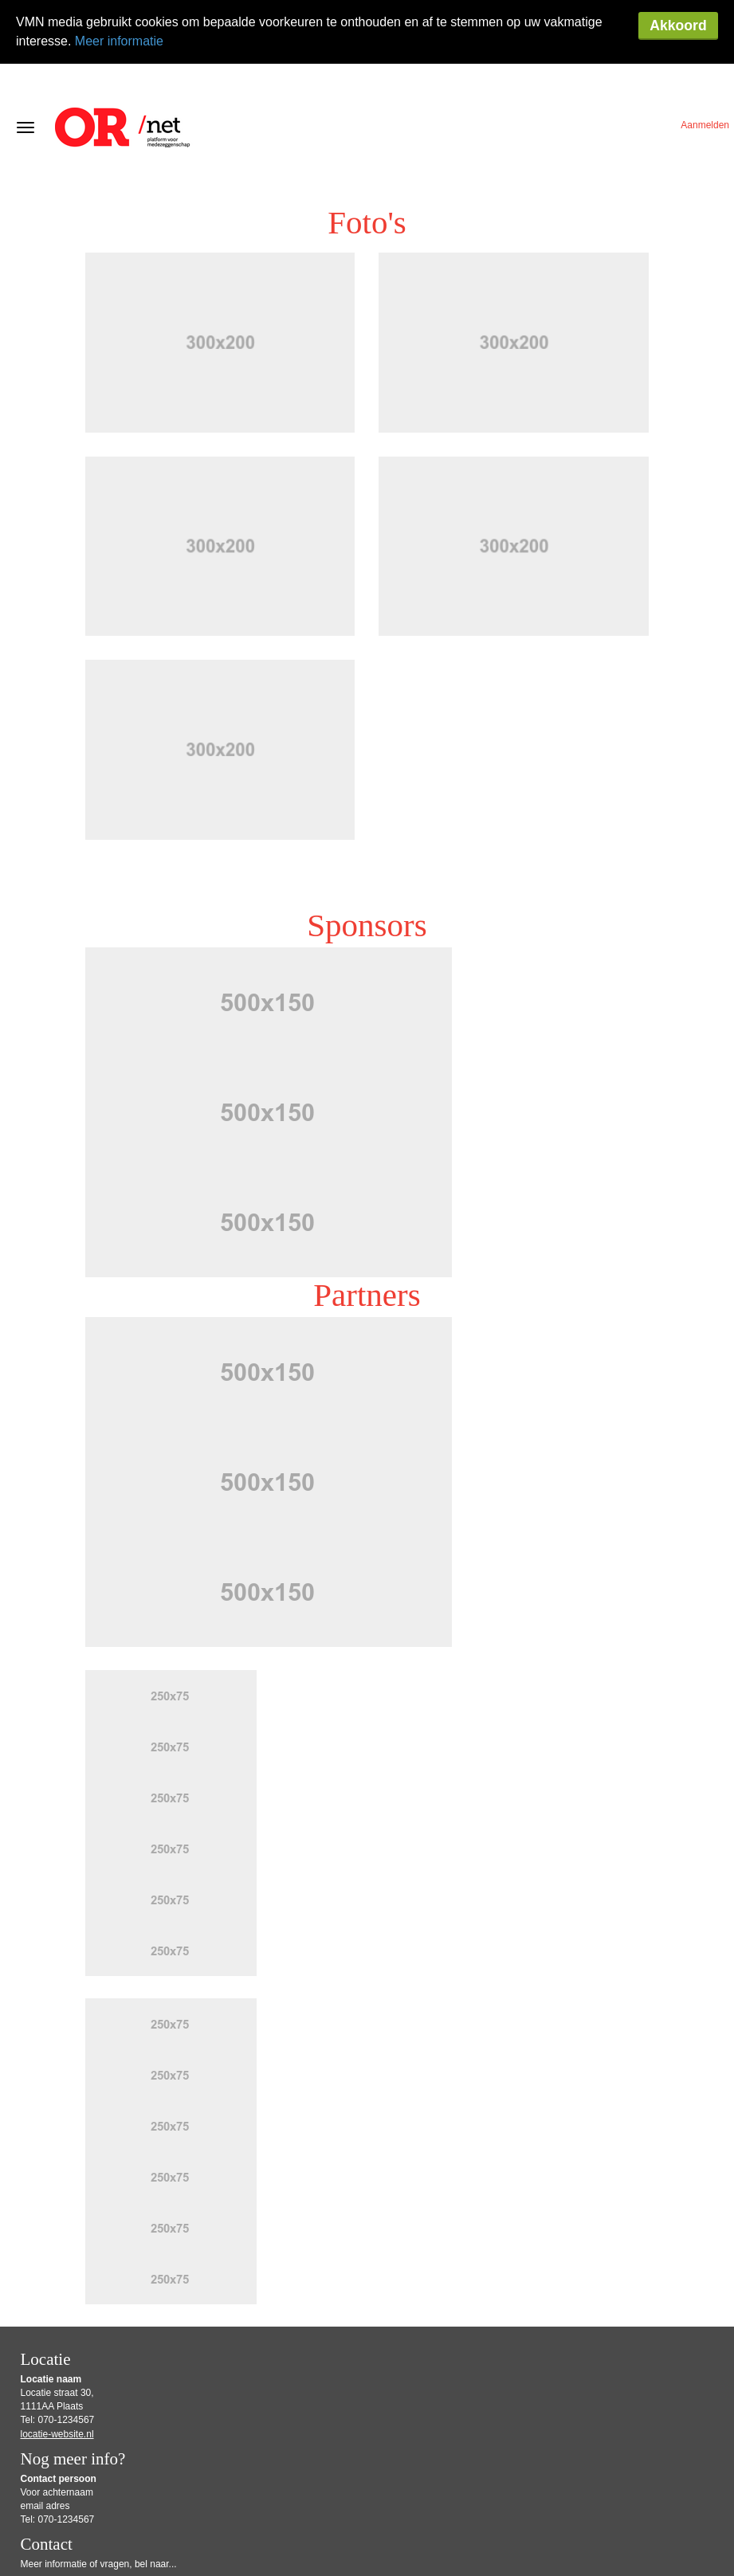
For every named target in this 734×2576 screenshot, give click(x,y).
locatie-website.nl (57, 2370)
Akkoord (678, 25)
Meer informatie (119, 41)
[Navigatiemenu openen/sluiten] (25, 63)
